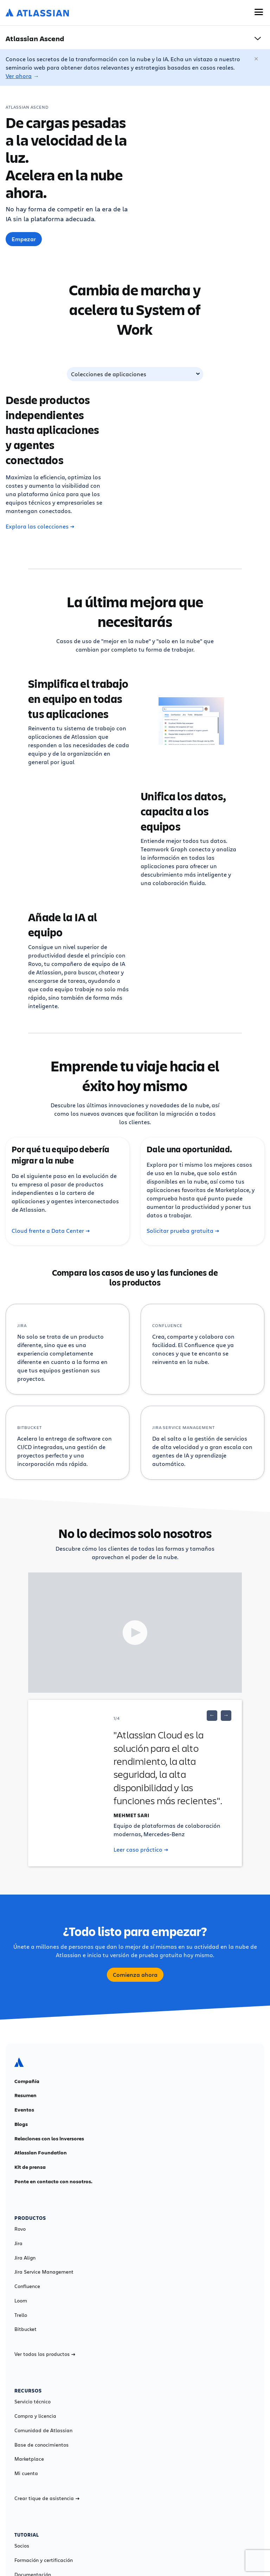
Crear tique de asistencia (46, 2498)
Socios (21, 2546)
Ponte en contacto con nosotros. (53, 2181)
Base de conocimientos (41, 2445)
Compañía (26, 2081)
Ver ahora (19, 75)
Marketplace (29, 2459)
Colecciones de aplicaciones (108, 374)
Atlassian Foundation (40, 2152)
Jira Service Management (43, 2272)
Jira (18, 2243)
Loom (20, 2300)
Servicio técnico (32, 2401)
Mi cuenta (26, 2473)
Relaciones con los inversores (49, 2138)
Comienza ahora (135, 1975)
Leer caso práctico (141, 1849)
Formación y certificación (43, 2560)
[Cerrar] (256, 59)
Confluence (27, 2286)
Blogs (21, 2124)
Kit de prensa (30, 2167)
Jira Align (25, 2258)
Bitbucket (25, 2329)
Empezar (24, 239)
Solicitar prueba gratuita (183, 1230)
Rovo (20, 2229)
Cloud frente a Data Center (51, 1230)
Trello (20, 2315)
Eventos (24, 2110)
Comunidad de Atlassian (43, 2430)
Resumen (25, 2095)
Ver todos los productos (44, 2354)
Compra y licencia (35, 2416)
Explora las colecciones (40, 526)
